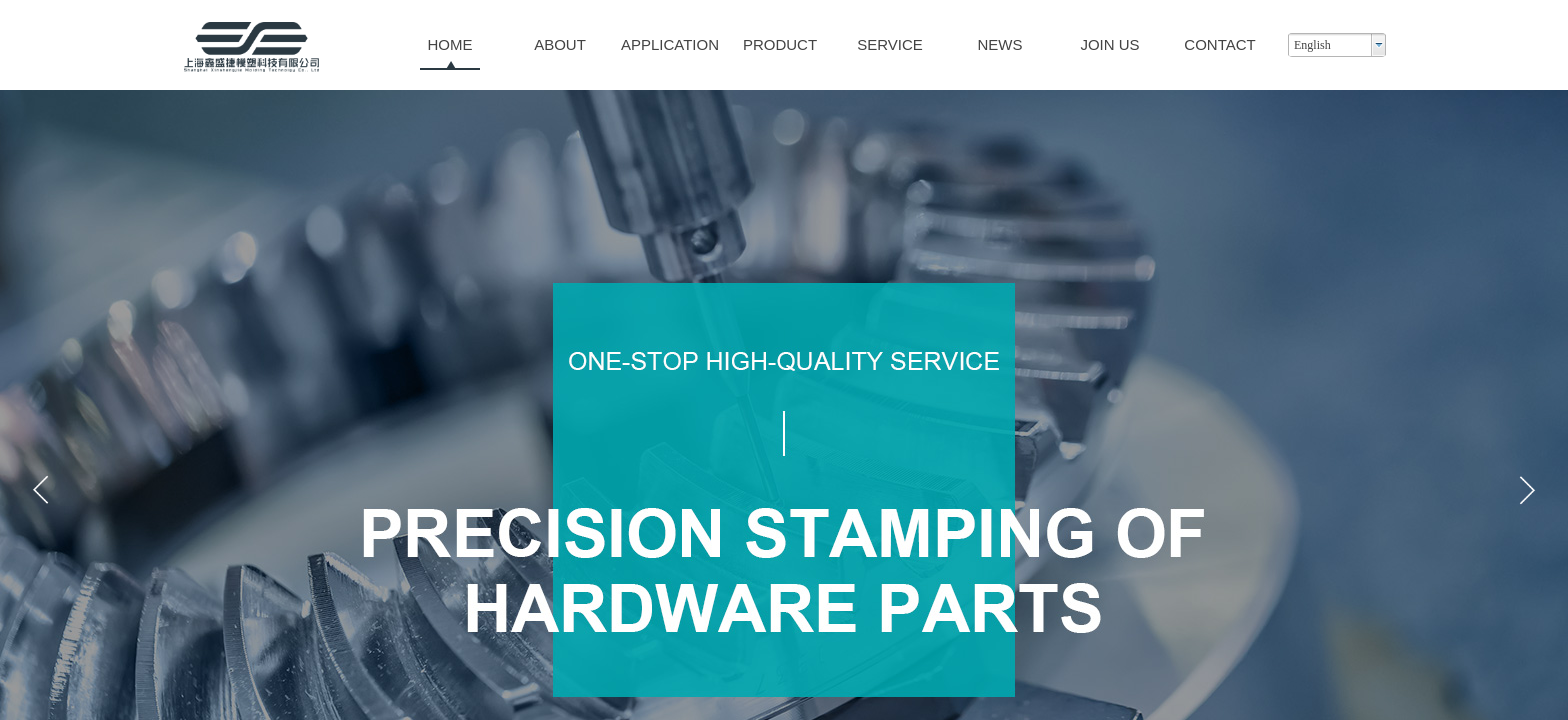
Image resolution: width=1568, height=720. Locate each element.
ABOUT (560, 44)
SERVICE (890, 44)
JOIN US (1109, 44)
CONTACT (1219, 44)
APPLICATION (670, 44)
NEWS (1000, 44)
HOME (450, 44)
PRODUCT (780, 44)
